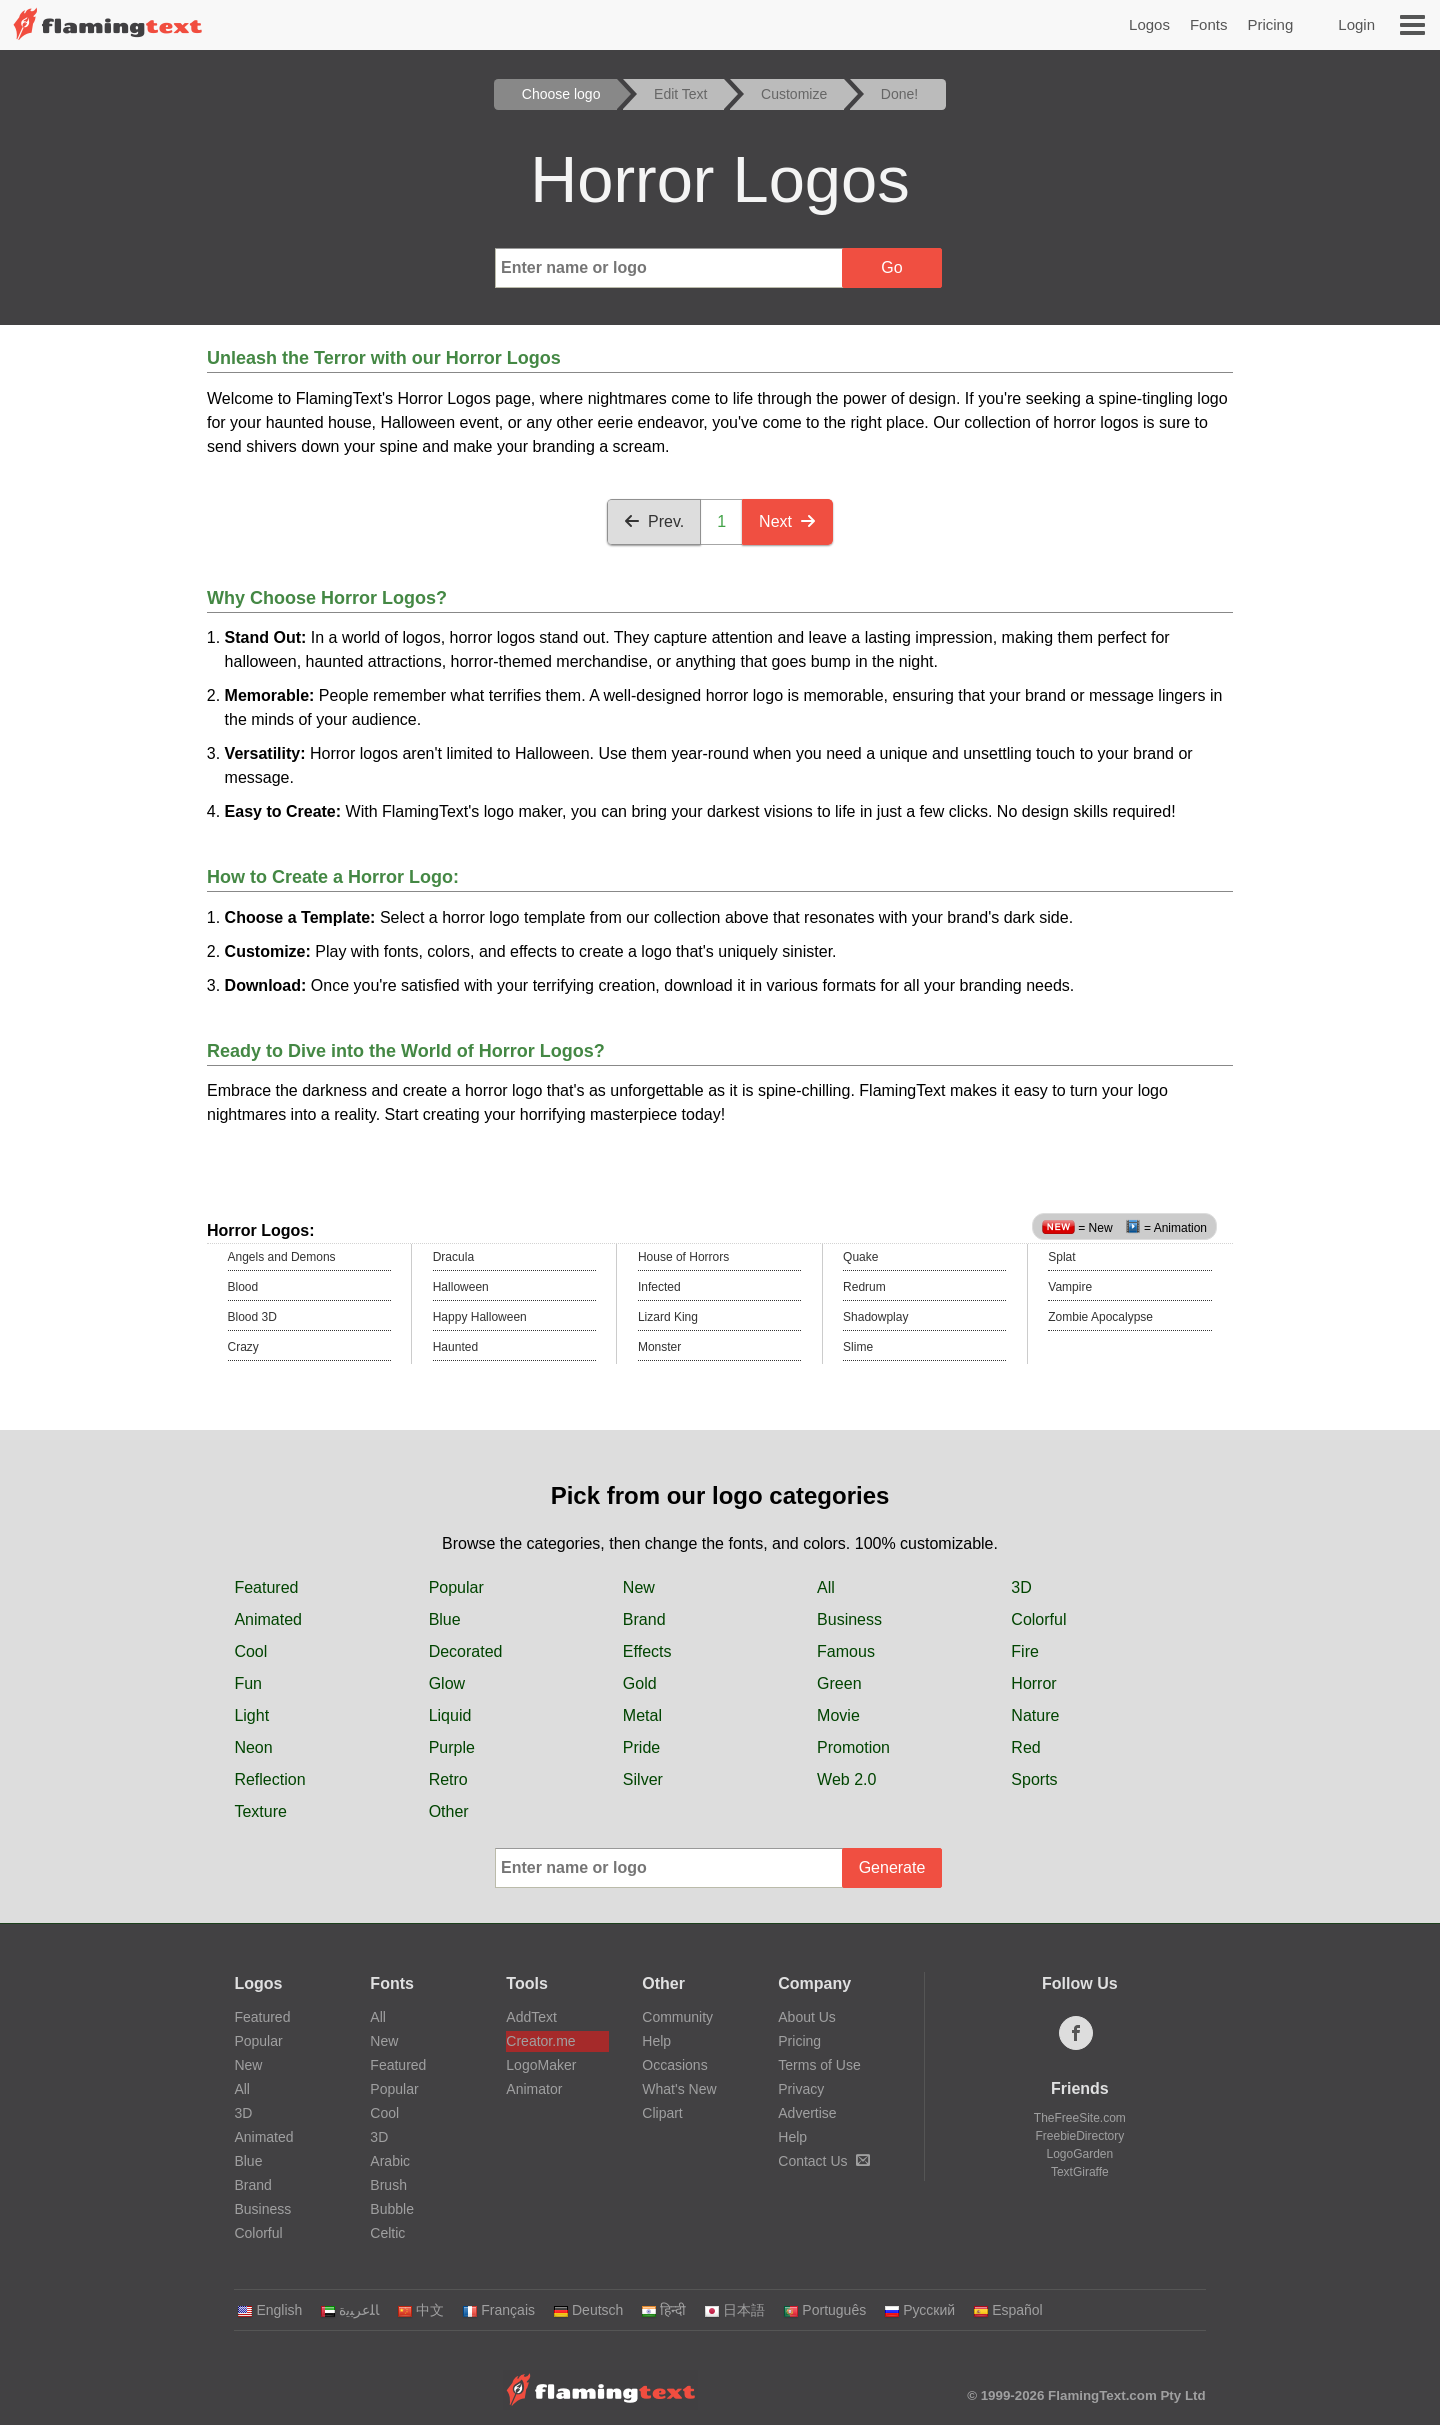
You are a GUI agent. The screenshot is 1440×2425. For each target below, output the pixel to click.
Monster (659, 1347)
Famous (846, 1651)
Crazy (243, 1347)
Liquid (450, 1715)
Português (824, 2310)
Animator (534, 2089)
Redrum (864, 1287)
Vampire (1070, 1287)
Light (251, 1715)
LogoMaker (541, 2065)
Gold (640, 1683)
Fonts (1209, 24)
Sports (1034, 1779)
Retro (448, 1779)
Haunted (455, 1347)
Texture (260, 1811)
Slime (858, 1347)
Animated (268, 1619)
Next (787, 521)
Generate (892, 1867)
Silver (643, 1779)
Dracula (453, 1257)
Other (449, 1811)
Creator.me (540, 2041)
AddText (531, 2017)
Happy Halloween (480, 1317)
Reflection (269, 1779)
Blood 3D (252, 1317)
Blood (243, 1287)
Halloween (461, 1287)
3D (1021, 1587)
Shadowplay (875, 1317)
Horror (1033, 1683)
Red (1025, 1747)
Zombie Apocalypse (1100, 1317)
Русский (919, 2310)
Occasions (674, 2065)
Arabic (390, 2161)
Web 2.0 (846, 1779)
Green (839, 1683)
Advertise (807, 2113)
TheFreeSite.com (1080, 2118)
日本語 (734, 2310)
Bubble (392, 2209)
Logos (1149, 24)
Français (498, 2310)
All (826, 1587)
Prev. (654, 521)
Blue (445, 1619)
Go (891, 267)
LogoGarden (1079, 2154)
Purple (452, 1747)
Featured (266, 1587)
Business (849, 1619)
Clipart (662, 2113)
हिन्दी (663, 2310)
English (269, 2310)
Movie (838, 1715)
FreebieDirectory (1080, 2136)
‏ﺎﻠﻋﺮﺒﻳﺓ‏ (349, 2310)
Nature (1035, 1715)
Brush (388, 2185)
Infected (659, 1287)
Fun (248, 1683)
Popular (456, 1587)
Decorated (466, 1651)
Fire (1025, 1651)
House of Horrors (683, 1257)
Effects (647, 1651)
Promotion (853, 1747)
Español (1008, 2310)
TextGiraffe (1080, 2172)
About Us (807, 2017)
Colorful (1038, 1619)
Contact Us (823, 2161)
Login (1356, 24)
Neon (253, 1747)
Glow (447, 1683)
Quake (860, 1257)
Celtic (387, 2233)
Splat (1061, 1257)
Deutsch (588, 2310)
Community (677, 2017)
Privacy (801, 2089)
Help (656, 2041)
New (639, 1587)
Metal (642, 1715)
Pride (641, 1747)
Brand (644, 1619)
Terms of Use (819, 2065)
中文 (420, 2310)
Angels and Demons (282, 1257)
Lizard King (668, 1317)
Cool (250, 1651)
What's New (679, 2089)
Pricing (1270, 24)
